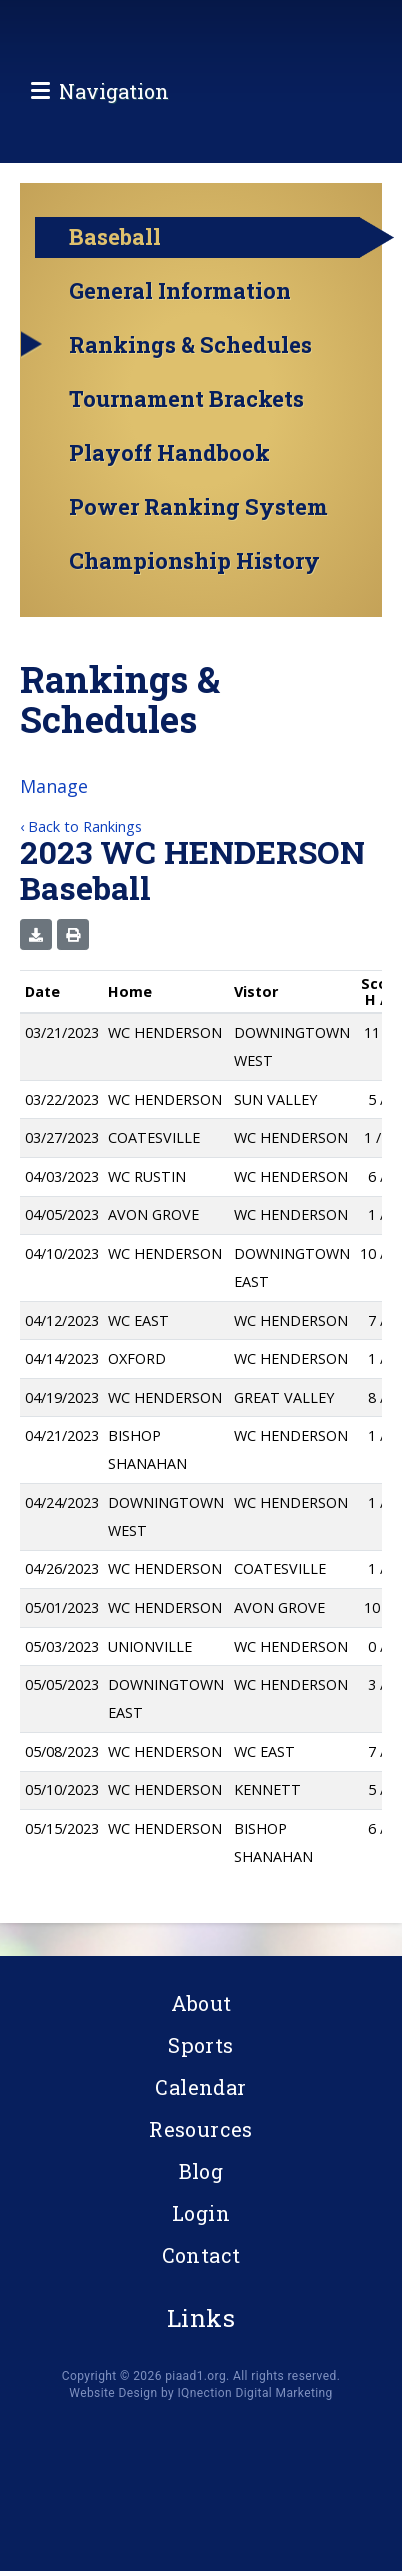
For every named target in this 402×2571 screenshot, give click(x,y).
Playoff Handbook (169, 462)
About (201, 2003)
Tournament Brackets (186, 408)
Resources (201, 2129)
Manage (54, 794)
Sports (200, 2045)
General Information (180, 300)
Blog (201, 2171)
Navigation (114, 134)
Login (201, 2213)
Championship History (194, 570)
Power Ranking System (198, 516)
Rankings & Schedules (190, 354)
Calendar (200, 2087)
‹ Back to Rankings (81, 834)
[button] (36, 942)
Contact (201, 2255)
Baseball (115, 245)
